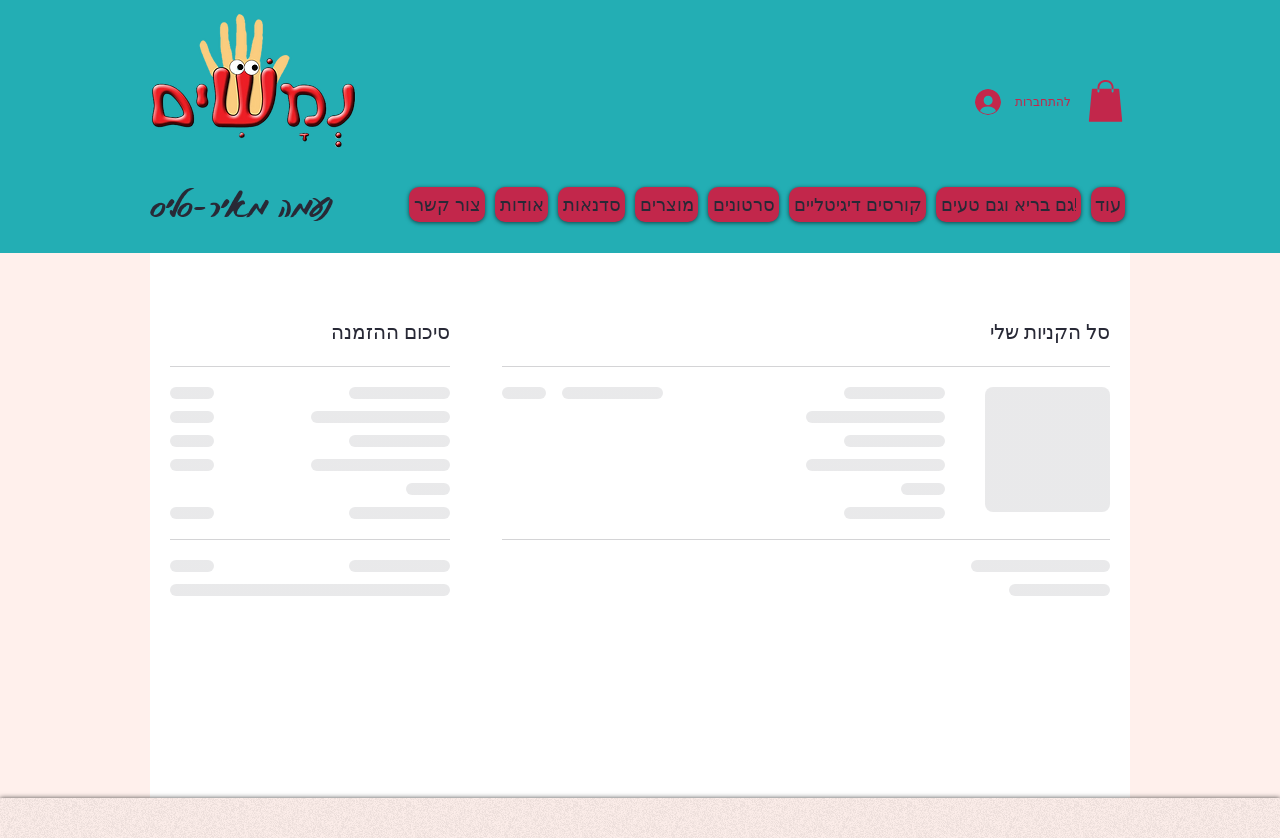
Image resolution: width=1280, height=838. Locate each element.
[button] (1105, 101)
